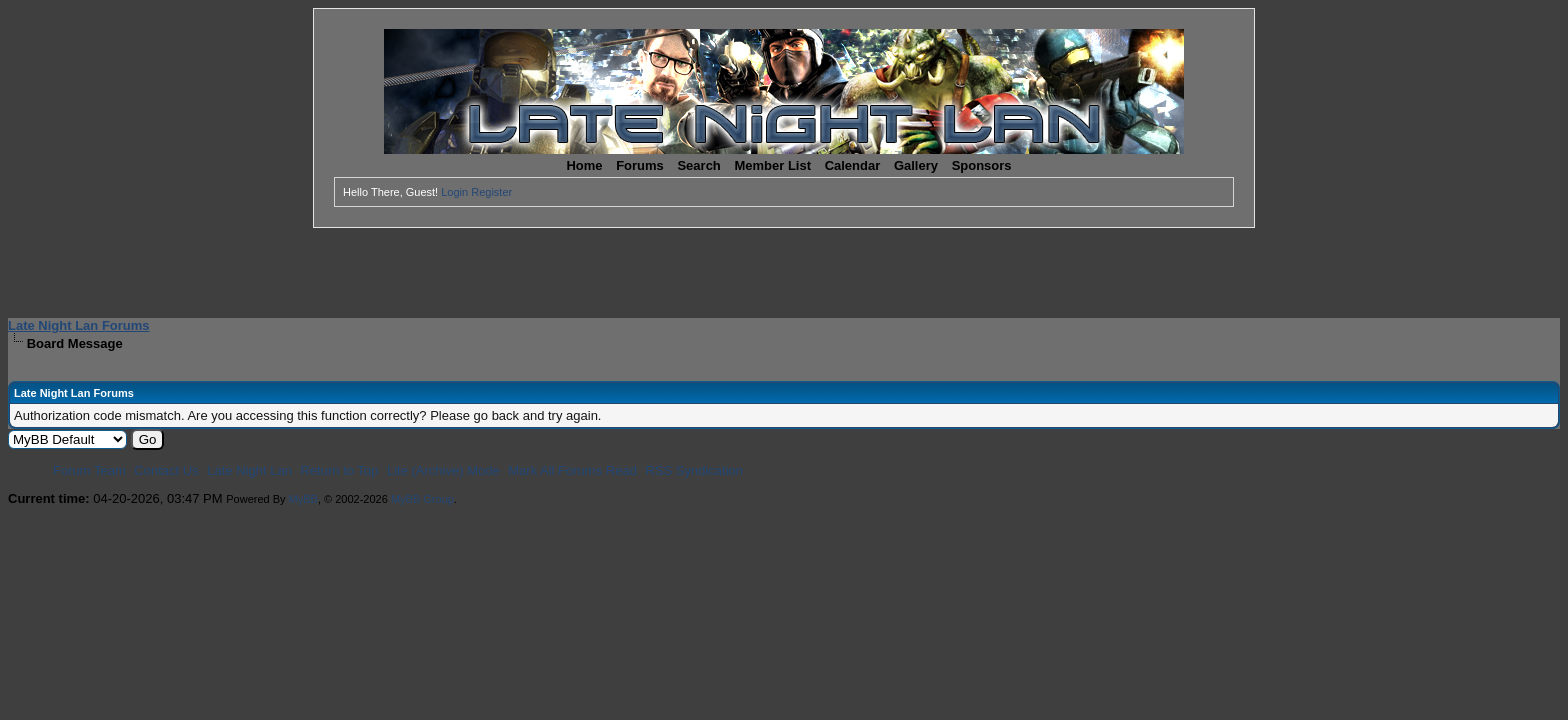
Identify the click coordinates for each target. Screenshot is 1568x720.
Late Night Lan (249, 470)
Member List (772, 165)
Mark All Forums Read (572, 470)
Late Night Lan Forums (79, 325)
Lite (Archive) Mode (443, 470)
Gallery (916, 165)
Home (584, 165)
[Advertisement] (784, 273)
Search (698, 165)
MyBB (303, 499)
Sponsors (982, 165)
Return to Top (340, 470)
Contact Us (166, 470)
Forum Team (89, 470)
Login (454, 192)
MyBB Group (422, 499)
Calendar (853, 165)
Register (491, 192)
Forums (640, 165)
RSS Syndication (695, 470)
